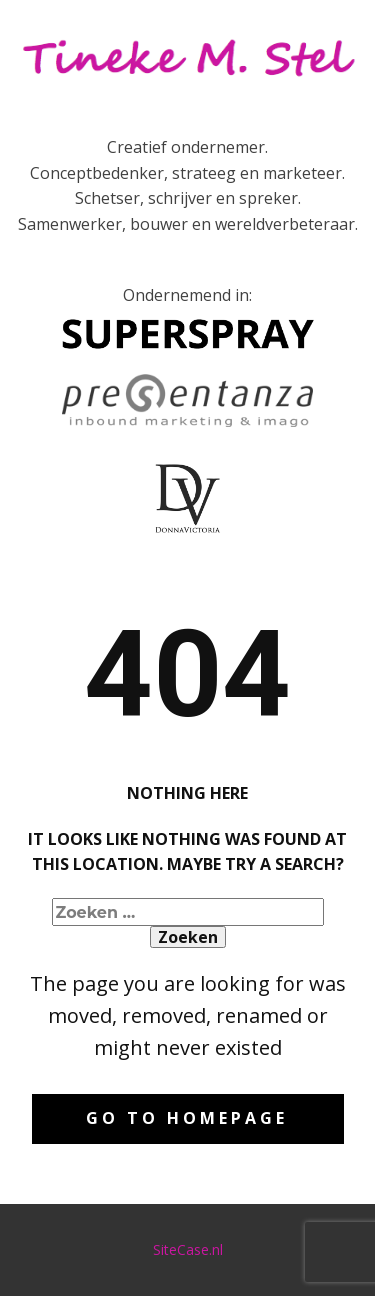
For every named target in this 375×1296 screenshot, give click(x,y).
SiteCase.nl (188, 1249)
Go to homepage (187, 1118)
